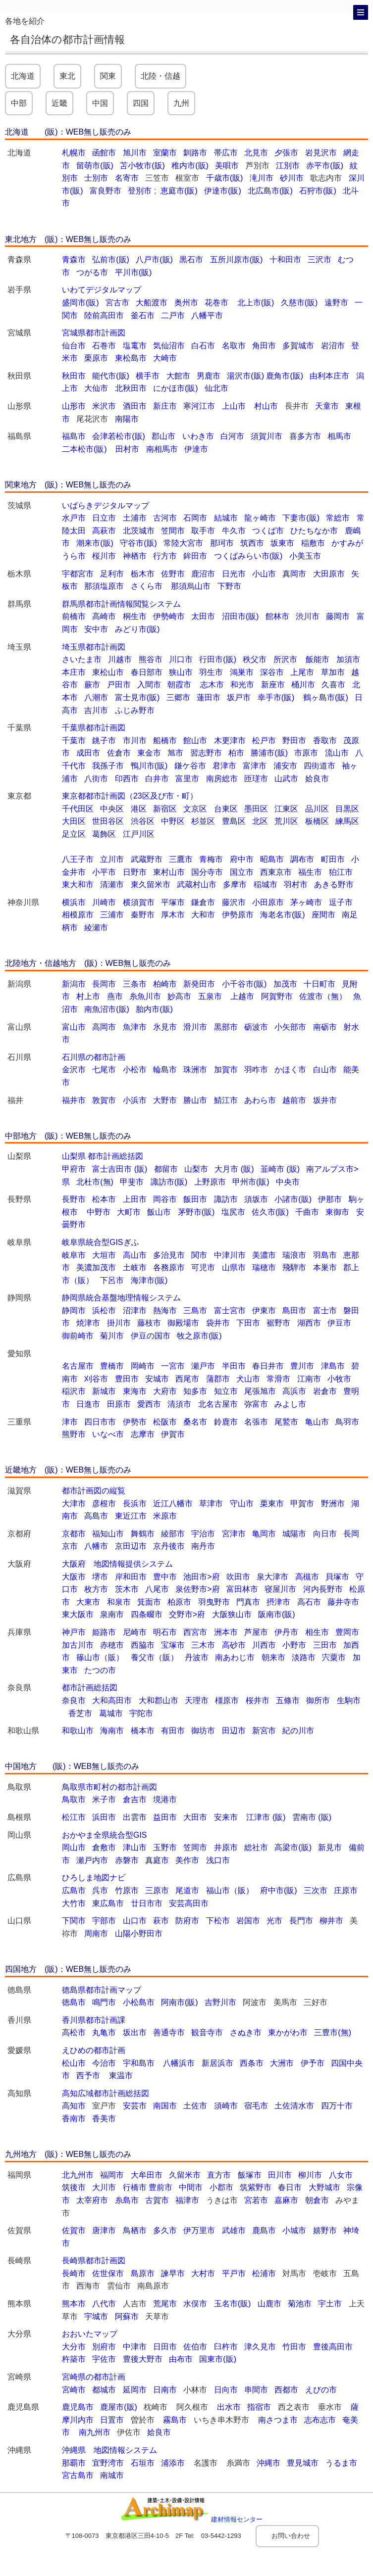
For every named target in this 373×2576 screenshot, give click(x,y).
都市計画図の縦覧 (93, 1490)
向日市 (325, 1533)
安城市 (157, 1379)
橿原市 (227, 1700)
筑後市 (74, 2187)
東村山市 (169, 872)
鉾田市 (195, 556)
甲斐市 (132, 1182)
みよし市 (290, 1404)
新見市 (330, 1847)
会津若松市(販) (118, 436)
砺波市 (256, 1027)
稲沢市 (74, 1391)
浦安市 (285, 766)
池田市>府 (201, 1577)
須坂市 (256, 1199)
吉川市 (96, 710)
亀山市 (317, 1422)
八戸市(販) (154, 259)
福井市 (74, 1100)
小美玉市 (305, 556)
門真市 (248, 1602)
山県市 (234, 1267)
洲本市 (226, 1632)
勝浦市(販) (269, 753)
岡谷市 (165, 1199)
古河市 (165, 518)
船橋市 (165, 740)
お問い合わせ (291, 2535)
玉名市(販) (232, 2303)
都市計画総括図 (89, 1687)
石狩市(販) (317, 191)
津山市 (135, 1847)
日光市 (234, 574)
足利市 (112, 574)
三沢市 (319, 259)
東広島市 (108, 1903)
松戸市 (264, 740)
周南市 (96, 1933)
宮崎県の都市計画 (93, 2377)
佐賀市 (74, 2230)
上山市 (235, 406)
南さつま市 (278, 2420)
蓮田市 (208, 697)
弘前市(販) (110, 259)
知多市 (195, 1391)
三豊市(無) (332, 2032)
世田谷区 (108, 821)
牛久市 (234, 530)
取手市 (203, 530)
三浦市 (112, 914)
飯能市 (317, 659)
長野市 (74, 1199)
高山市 (135, 1255)
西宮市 (195, 1632)
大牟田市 (146, 2175)
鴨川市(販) (149, 766)
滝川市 (261, 178)
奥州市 (186, 302)
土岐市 (135, 1267)
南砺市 (325, 1027)
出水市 (229, 2407)
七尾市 (104, 1069)
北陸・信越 (160, 76)
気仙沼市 (169, 345)
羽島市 (325, 1255)
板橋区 (317, 821)
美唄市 (227, 165)
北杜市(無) (94, 1182)
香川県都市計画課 (93, 2020)
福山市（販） (230, 1890)
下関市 (74, 1920)
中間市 (191, 2187)
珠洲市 (195, 1069)
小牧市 (339, 1379)
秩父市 (258, 659)
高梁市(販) (293, 1847)
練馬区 (347, 821)
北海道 (23, 76)
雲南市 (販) (311, 1817)
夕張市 (286, 152)
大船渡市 (151, 302)
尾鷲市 (286, 1422)
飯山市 (159, 1212)
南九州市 (94, 2432)
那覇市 (74, 2463)
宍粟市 (334, 1657)
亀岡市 (264, 1533)
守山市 (242, 1503)
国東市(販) (217, 2359)
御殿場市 (183, 1323)
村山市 (266, 406)
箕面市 (149, 1602)
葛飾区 (104, 834)
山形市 (74, 406)
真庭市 (157, 1860)
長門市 (301, 1920)
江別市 (288, 165)
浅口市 (218, 1860)
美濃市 (264, 1255)
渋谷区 (143, 821)
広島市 (74, 1890)
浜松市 (104, 1310)
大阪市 (74, 1577)
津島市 (333, 1366)
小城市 (294, 2230)
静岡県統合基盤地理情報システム (122, 1297)
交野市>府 (187, 1614)
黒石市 (191, 259)
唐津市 (104, 2230)
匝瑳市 (256, 778)
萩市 (161, 1920)
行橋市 (136, 2187)
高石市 (309, 1602)
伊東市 (264, 1310)
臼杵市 (226, 2346)
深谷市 (272, 672)
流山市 (337, 753)
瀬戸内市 (92, 1860)
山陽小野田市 (138, 1933)
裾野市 (278, 1323)
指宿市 (259, 2407)
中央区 (112, 809)
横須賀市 (139, 902)
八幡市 (96, 1546)
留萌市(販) (94, 165)
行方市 (165, 556)
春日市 (290, 2187)
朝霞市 (180, 684)
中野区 (173, 821)
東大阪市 (78, 1614)
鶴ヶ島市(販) (325, 697)
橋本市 (143, 1730)
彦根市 (104, 1503)
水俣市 (195, 2303)
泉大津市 (272, 1577)
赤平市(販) (324, 165)
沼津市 (135, 1310)
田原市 (119, 1404)
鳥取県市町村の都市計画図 (109, 1787)
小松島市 (139, 2002)
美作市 (187, 1860)
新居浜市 (217, 2063)
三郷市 (178, 697)
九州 (181, 103)
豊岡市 (347, 1632)
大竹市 (74, 1903)
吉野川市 (220, 2002)
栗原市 (96, 358)
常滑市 (278, 1379)
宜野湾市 (108, 2463)
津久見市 (260, 2346)
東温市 (121, 2075)
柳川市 (310, 2175)
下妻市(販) (301, 518)
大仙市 (96, 388)
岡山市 (74, 1847)
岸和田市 (131, 1577)
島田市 (294, 1310)
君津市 (224, 766)
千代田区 (78, 809)
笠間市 (173, 530)
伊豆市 (339, 1323)
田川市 (280, 2175)
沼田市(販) (240, 616)
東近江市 (131, 1516)
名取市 (234, 345)
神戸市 (74, 1632)
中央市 (289, 1182)
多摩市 (235, 884)
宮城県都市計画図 (93, 333)
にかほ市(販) (175, 388)
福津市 (187, 2200)
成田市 (88, 753)
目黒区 (347, 809)
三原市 (157, 1890)
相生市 (317, 1632)
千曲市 (307, 1212)
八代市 (104, 2303)
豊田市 (127, 1379)
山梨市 (196, 1169)
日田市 (165, 2346)
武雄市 (234, 2230)
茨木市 (127, 1589)
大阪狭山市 (232, 1614)
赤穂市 (112, 1645)
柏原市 (179, 1602)
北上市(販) (255, 302)
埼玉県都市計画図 (93, 647)
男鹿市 (208, 376)
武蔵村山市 (196, 884)
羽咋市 (256, 1069)
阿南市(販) (179, 2002)
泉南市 (112, 1614)
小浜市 (135, 1100)
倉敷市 (104, 1847)
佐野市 (173, 574)
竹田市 (294, 2346)
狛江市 (341, 872)
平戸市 (234, 2273)
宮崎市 (74, 2389)
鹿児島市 (78, 2407)
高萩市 (104, 530)
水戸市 (74, 518)
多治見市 (169, 1255)
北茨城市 (139, 530)
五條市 (288, 1700)
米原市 (165, 1516)
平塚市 (173, 902)
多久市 (165, 2230)
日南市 (165, 2389)
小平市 (104, 872)
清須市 (179, 1404)
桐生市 (135, 616)
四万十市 (337, 2105)
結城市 (226, 518)
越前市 (294, 1100)
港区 (139, 809)
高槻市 (307, 1577)
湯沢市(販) (246, 376)
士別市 (96, 178)
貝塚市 (337, 1577)
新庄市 (165, 406)
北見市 (256, 152)
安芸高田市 (189, 1903)
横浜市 (74, 902)
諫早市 (173, 2273)
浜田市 (104, 1817)
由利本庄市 (329, 376)
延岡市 (135, 2389)
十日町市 (319, 984)
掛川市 (119, 1323)
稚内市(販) (190, 165)
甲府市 (74, 1169)
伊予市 (312, 2063)
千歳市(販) (224, 178)
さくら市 (147, 586)
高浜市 (294, 1391)
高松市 (74, 2032)
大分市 (74, 2346)
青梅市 (211, 859)
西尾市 (187, 1379)
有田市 (173, 1730)
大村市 (203, 2273)
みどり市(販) (137, 629)
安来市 (227, 1817)
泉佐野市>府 (197, 1589)
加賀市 (226, 1069)
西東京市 (276, 872)
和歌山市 (78, 1730)
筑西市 (252, 543)
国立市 (242, 872)
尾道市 (187, 1890)
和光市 (242, 684)
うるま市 (341, 2463)
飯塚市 (250, 2175)
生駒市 (349, 1700)
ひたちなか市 (314, 530)
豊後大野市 (142, 2359)
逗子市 (341, 902)
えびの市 (321, 2389)
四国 (141, 103)
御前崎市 (78, 1336)
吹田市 (238, 1577)
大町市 (129, 1212)
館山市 (195, 740)
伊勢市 (135, 1422)
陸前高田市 (104, 315)
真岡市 (294, 574)
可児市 (203, 1267)
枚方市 (96, 1589)
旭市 (175, 753)
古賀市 (157, 2200)
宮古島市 (78, 2475)
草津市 (211, 1503)
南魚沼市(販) (106, 1009)
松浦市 (264, 2273)
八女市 (341, 2175)
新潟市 (74, 984)
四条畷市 (146, 1614)
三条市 (135, 984)
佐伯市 (195, 2346)
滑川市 (195, 1027)
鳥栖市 (135, 2230)
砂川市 (292, 178)
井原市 (226, 1847)
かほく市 (290, 1069)
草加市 (333, 672)
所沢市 (286, 659)
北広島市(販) (270, 191)
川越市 (120, 659)
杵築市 (74, 2359)
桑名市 (195, 1422)
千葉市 (74, 740)
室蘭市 (165, 152)
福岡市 (112, 2175)
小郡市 (221, 2187)
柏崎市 (165, 984)
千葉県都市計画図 (93, 727)
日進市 (88, 1404)
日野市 (135, 872)
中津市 (135, 2346)
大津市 (74, 1503)
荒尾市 (165, 2303)
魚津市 (135, 1027)
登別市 (141, 191)
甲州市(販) (250, 1182)
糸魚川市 (145, 996)
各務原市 (169, 1267)
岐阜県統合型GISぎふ (100, 1242)
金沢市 (74, 1069)
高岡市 (104, 1027)
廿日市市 (146, 1903)
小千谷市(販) (244, 984)
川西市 (264, 1645)
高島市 (96, 1516)
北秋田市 (131, 388)
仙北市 (216, 388)
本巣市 (325, 1267)
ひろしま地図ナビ (93, 1877)
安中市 (96, 629)
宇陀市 (141, 1713)
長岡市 (104, 984)
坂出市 (135, 2032)
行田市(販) (217, 659)
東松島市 (131, 358)
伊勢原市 (238, 914)
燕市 (115, 996)
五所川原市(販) (236, 259)
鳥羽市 (347, 1422)
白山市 (325, 1069)
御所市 (318, 1700)
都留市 (166, 1169)
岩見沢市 (321, 152)
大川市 (104, 2187)
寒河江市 (199, 406)
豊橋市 (112, 1366)
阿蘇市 (127, 2316)
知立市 (226, 1391)
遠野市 (336, 302)
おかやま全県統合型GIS (104, 1835)
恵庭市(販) (179, 191)
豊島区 (234, 821)
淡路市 (304, 1657)
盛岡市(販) (80, 302)
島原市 (143, 2273)
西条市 (252, 2063)
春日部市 (146, 672)
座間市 (323, 914)
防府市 (187, 1920)
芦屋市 (256, 1632)
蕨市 (92, 684)
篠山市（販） (100, 1657)
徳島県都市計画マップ (101, 1990)
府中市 (242, 859)
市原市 (306, 753)
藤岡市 (338, 616)
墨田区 (256, 809)
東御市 (337, 1212)
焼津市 (88, 1323)
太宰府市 (92, 2200)
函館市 (104, 152)
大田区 (74, 821)
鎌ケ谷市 (190, 766)
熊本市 (74, 2303)
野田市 (294, 740)
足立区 (74, 834)
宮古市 (117, 302)
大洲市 (282, 2063)
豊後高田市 (334, 2346)
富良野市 (105, 191)
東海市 (135, 1391)
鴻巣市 (242, 672)
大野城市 (324, 2187)
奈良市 (74, 1700)
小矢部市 (290, 1027)
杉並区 (203, 821)
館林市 (277, 616)
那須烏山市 (191, 586)
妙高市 (179, 996)
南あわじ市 (235, 1657)
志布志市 (320, 2420)
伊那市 (330, 1199)
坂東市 (282, 543)
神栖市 (135, 556)
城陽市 (294, 1533)
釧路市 (195, 152)
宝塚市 (173, 1645)
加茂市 (285, 984)
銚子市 (104, 740)
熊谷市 (150, 659)
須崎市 (226, 2105)
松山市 (74, 2063)
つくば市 (268, 530)
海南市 (112, 1730)
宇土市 (330, 2303)
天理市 (197, 1700)
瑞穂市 (264, 1267)
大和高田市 (112, 1700)
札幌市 (74, 152)
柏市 (236, 753)
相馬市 (339, 436)
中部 (19, 103)
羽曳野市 (214, 1602)
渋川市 (308, 616)
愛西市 (149, 1404)
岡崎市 (143, 1366)
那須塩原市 (104, 586)
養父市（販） (154, 1657)
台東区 (226, 809)
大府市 (165, 1391)
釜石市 (143, 315)
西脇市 (143, 1645)
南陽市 (127, 419)
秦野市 (143, 914)
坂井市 (325, 1100)
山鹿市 (269, 2303)
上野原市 (210, 1182)
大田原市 (329, 574)
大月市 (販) (234, 1169)
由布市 (181, 2359)
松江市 (74, 1817)
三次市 (315, 1890)
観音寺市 (207, 2032)
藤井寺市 (343, 1602)
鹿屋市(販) (118, 2407)
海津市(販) (149, 1280)
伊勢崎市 (169, 616)
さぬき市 (246, 2032)
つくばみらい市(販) (248, 556)
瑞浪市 (294, 1255)
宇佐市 (104, 2359)
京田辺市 (131, 1546)
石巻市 (104, 345)
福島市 (74, 436)
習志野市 (206, 753)
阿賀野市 (277, 996)
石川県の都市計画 (93, 1057)
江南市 (309, 1379)
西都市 (286, 2389)
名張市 (256, 1422)
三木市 (203, 1645)
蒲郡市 (218, 1379)
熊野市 (74, 1434)
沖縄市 (268, 2463)
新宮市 (264, 1730)
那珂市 (222, 543)
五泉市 (211, 996)
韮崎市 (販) (280, 1169)
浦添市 (174, 2463)
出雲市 (135, 1817)
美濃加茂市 (96, 1267)
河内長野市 (323, 1589)
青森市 (74, 259)
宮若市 (256, 2200)
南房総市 (222, 778)
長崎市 (74, 2273)
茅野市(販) (196, 1212)
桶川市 (303, 684)
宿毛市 (256, 2105)
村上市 (88, 996)
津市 (70, 1422)
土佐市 (195, 2105)
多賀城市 (298, 345)
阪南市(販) (276, 1614)
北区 (260, 821)
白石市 (203, 345)
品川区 (317, 809)
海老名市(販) (282, 914)
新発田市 (199, 984)
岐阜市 (74, 1255)
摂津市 (278, 1602)
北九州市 (78, 2175)
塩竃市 (135, 345)
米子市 (104, 1799)
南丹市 (203, 1546)
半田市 (234, 1366)
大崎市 (165, 358)
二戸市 (173, 315)
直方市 (219, 2175)
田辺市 (234, 1730)
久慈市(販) (299, 302)
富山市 (74, 1027)
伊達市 (197, 449)
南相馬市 (162, 449)
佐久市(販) (270, 1212)
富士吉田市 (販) (119, 1169)
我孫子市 (108, 766)
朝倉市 (317, 2200)
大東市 (88, 1602)
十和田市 (285, 259)
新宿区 (165, 809)
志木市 (212, 684)
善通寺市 (169, 2032)
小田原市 (268, 902)
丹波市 (197, 1657)
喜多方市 (305, 436)
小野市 (294, 1645)
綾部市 (173, 1533)
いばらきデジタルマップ (105, 505)
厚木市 (173, 914)
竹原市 (127, 1890)
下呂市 (112, 1280)
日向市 (226, 2389)
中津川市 (230, 1255)
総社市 (256, 1847)
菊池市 (300, 2303)
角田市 (264, 345)
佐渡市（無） (323, 996)
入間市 (149, 684)
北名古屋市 (218, 1404)
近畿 (59, 103)
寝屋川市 (280, 1589)
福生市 (310, 872)
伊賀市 (173, 1434)
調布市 (302, 859)
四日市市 (100, 1422)
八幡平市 (208, 315)
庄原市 (346, 1890)
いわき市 (198, 436)
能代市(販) (110, 376)
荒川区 (286, 821)
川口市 (181, 659)
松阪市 (165, 1422)
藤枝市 (149, 1323)
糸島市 (127, 2200)
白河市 (232, 436)
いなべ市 (108, 1434)
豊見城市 (303, 2463)
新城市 (104, 1391)
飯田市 (195, 1199)
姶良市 (317, 778)
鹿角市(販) (284, 376)
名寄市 (127, 178)
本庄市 (74, 672)
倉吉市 (135, 1799)
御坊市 (203, 1730)
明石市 (165, 1632)
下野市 (229, 586)
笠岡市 (195, 1847)
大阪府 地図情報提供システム (117, 1564)
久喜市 (333, 684)
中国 (100, 103)
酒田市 (135, 406)
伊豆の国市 (150, 1336)
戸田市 (119, 684)
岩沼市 (333, 345)
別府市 (104, 2346)
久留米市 (185, 2175)
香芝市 (80, 1713)
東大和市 (78, 884)
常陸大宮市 (183, 543)
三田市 (325, 1645)
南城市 (112, 2475)
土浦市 (135, 518)
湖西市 (309, 1323)
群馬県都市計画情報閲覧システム (121, 604)
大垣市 (104, 1255)
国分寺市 (207, 872)
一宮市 (173, 1366)
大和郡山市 (158, 1700)
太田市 (203, 616)
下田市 (248, 1323)
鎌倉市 (203, 902)
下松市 (218, 1920)
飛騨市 (294, 1267)
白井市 (157, 778)
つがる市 (92, 272)
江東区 (286, 809)
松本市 (104, 1199)
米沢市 (104, 406)
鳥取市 (74, 1799)
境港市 (165, 1799)
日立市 (104, 518)
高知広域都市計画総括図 (105, 2093)
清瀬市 (112, 884)
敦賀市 (104, 1100)
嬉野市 (325, 2230)
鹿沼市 (203, 574)
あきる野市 (334, 884)
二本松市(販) (85, 449)
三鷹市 (181, 859)
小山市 (264, 574)
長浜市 (135, 1503)
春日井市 (268, 1366)
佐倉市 (119, 753)
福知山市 (108, 1533)
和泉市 (119, 1602)
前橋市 (74, 616)
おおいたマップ (89, 2334)
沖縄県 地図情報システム (109, 2450)
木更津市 (230, 740)
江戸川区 (139, 834)
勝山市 (195, 1100)
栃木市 (143, 574)
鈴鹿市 (226, 1422)
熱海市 (165, 1310)
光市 (274, 1920)
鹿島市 (264, 2230)
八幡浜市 (179, 2063)
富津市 (254, 766)
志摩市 (143, 1434)
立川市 (112, 859)
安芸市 (135, 2105)
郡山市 (163, 436)
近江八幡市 (173, 1503)
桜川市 (104, 556)
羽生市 (211, 672)
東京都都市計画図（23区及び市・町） (130, 796)
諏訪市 (226, 1199)
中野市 (98, 1212)
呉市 (100, 1890)
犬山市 (248, 1379)
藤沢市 (234, 902)
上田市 (135, 1199)
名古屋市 (78, 1366)
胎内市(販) (154, 1009)
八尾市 (157, 1589)
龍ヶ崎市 (260, 518)
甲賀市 (302, 1503)
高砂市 (234, 1645)
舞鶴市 (143, 1533)
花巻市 (216, 302)
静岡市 (74, 1310)
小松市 (135, 1069)
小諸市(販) (293, 1199)
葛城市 (111, 1713)
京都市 (74, 1533)
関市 (199, 1255)
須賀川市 (266, 436)
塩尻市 (233, 1212)
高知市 (74, 2105)
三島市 (195, 1310)
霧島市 (175, 2420)
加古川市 (78, 1645)
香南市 (74, 2118)
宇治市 (203, 1533)
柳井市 (331, 1920)
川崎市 (104, 902)
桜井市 (257, 1700)
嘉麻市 (286, 2200)
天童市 (327, 406)
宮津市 (234, 1533)
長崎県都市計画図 (93, 2260)
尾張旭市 (260, 1391)
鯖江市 (226, 1100)
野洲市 (333, 1503)
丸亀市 (104, 2032)
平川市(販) (133, 272)
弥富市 (256, 1404)
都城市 (104, 2389)
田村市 (127, 449)
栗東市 (272, 1503)
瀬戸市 (203, 1366)
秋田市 (74, 376)
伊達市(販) (222, 191)
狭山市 (181, 672)
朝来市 (273, 1657)
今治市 (104, 2063)
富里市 (187, 778)
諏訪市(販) (169, 1182)
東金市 (149, 753)
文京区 (195, 809)
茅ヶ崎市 (306, 902)
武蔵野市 (146, 859)
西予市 (89, 2075)
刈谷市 (96, 1379)
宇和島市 (140, 2063)
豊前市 (160, 2187)
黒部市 (226, 1027)
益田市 (165, 1817)
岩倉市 (325, 1391)
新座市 (273, 684)
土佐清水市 (294, 2105)
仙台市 (74, 345)
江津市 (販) (265, 1817)
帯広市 (226, 152)
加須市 (348, 659)
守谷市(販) (138, 543)
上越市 (242, 996)
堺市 (100, 1577)
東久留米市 (150, 884)
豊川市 (302, 1366)
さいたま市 (82, 659)
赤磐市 (127, 1860)
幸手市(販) (277, 697)
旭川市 (135, 152)
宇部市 (104, 1920)
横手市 (148, 376)
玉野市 (165, 1847)
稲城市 (265, 884)
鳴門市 (104, 2002)
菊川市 (112, 1336)
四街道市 (319, 766)
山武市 (286, 778)
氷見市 (165, 1027)
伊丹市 (286, 1632)
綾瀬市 (96, 927)
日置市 (112, 2420)
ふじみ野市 (135, 710)
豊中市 (165, 1577)
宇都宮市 (78, 574)
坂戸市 (239, 697)
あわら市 (260, 1100)
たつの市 (100, 1670)
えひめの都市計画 (93, 2050)
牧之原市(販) (199, 1336)
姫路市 (104, 1632)
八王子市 (78, 859)
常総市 (338, 518)
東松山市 (108, 672)
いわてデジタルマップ (101, 290)
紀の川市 (298, 1730)
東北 (67, 76)
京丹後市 (169, 1546)
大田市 (195, 1817)
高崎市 (104, 616)
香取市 (325, 740)
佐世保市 (108, 2273)
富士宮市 (230, 1310)
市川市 (135, 740)
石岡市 (195, 518)
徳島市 (74, 2002)
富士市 (325, 1310)
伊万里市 (199, 2230)
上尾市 (302, 672)
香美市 (104, 2118)
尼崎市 (135, 1632)
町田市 (333, 859)
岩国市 (248, 1920)
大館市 (178, 376)
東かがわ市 (288, 2032)
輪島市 (165, 1069)
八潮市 (96, 697)
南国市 (165, 2105)
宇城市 (96, 2316)
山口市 (135, 1920)
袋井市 (218, 1323)
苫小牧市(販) (142, 165)
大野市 (165, 1100)
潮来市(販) (94, 543)
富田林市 (242, 1589)
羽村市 (296, 884)
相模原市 (78, 914)
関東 (108, 76)
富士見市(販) (137, 697)
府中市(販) (278, 1890)
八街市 (96, 778)
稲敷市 (313, 543)
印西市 (127, 778)
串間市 (256, 2389)
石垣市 (143, 2463)
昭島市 (272, 859)
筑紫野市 (255, 2187)
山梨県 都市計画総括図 (102, 1156)
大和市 (203, 914)
